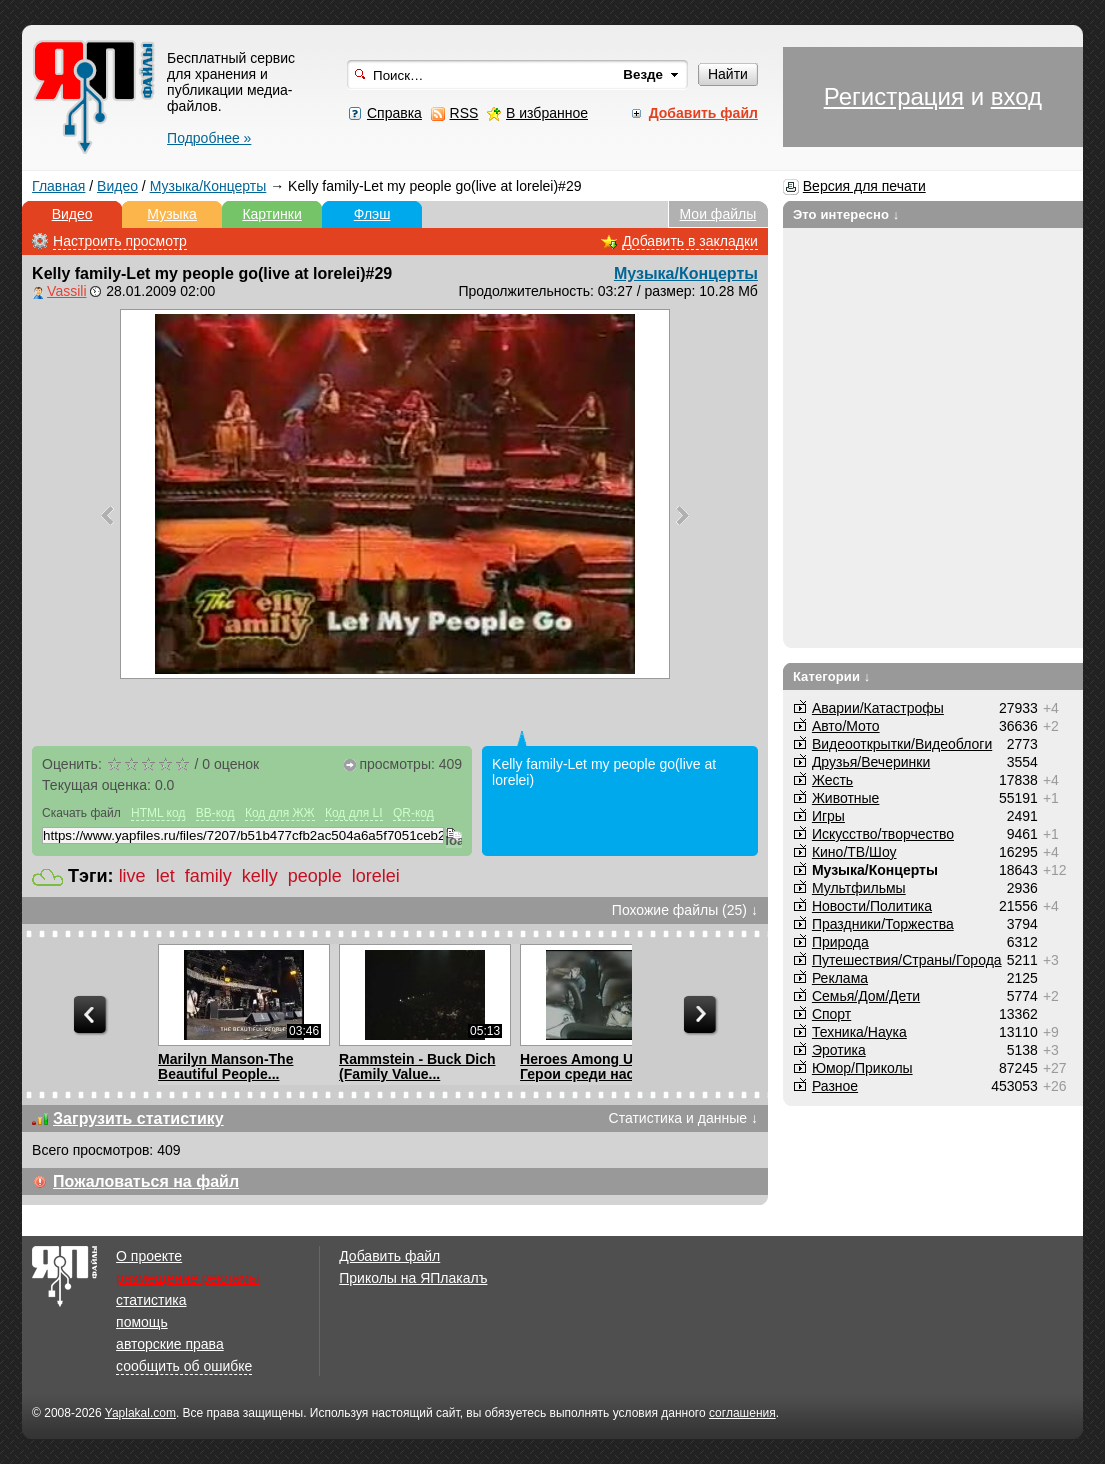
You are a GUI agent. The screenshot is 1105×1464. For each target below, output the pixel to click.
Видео (117, 186)
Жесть (832, 780)
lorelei (376, 876)
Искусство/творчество (883, 834)
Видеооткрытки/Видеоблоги (902, 744)
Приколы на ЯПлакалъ (413, 1278)
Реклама (840, 978)
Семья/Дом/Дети (866, 996)
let (165, 876)
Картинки (271, 214)
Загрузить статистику (138, 1118)
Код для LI (354, 813)
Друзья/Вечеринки (871, 762)
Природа (840, 942)
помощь (142, 1322)
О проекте (149, 1256)
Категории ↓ (832, 676)
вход (1016, 96)
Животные (846, 798)
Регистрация (894, 96)
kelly (260, 876)
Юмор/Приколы (862, 1068)
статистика (151, 1300)
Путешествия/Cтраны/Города (907, 960)
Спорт (831, 1014)
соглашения (742, 1413)
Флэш (372, 214)
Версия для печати (864, 186)
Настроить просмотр (120, 241)
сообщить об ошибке (184, 1366)
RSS (464, 113)
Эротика (839, 1050)
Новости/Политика (872, 906)
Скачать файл (81, 813)
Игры (828, 816)
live (132, 876)
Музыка (172, 214)
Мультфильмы (859, 888)
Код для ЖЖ (280, 813)
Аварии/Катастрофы (878, 708)
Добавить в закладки (690, 241)
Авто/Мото (846, 726)
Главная (58, 186)
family (208, 876)
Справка (394, 113)
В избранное (547, 113)
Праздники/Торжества (883, 924)
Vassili (66, 291)
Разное (835, 1086)
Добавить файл (389, 1256)
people (315, 876)
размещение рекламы (187, 1278)
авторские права (170, 1344)
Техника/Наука (859, 1032)
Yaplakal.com (140, 1413)
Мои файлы (718, 214)
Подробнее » (209, 138)
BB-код (215, 813)
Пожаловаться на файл (146, 1181)
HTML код (158, 813)
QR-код (413, 813)
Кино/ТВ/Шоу (854, 852)
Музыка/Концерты (208, 186)
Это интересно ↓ (846, 214)
